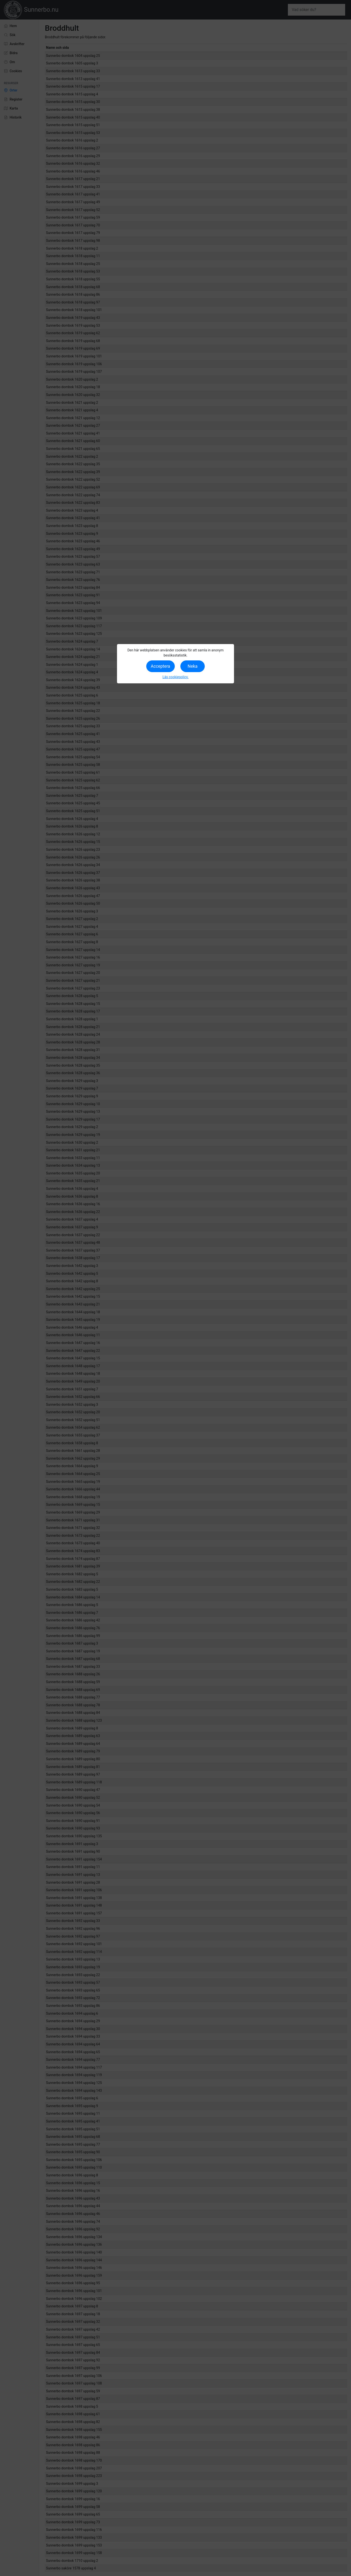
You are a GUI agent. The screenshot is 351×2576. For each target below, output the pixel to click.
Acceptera (160, 666)
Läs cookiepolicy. (176, 677)
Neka (192, 666)
